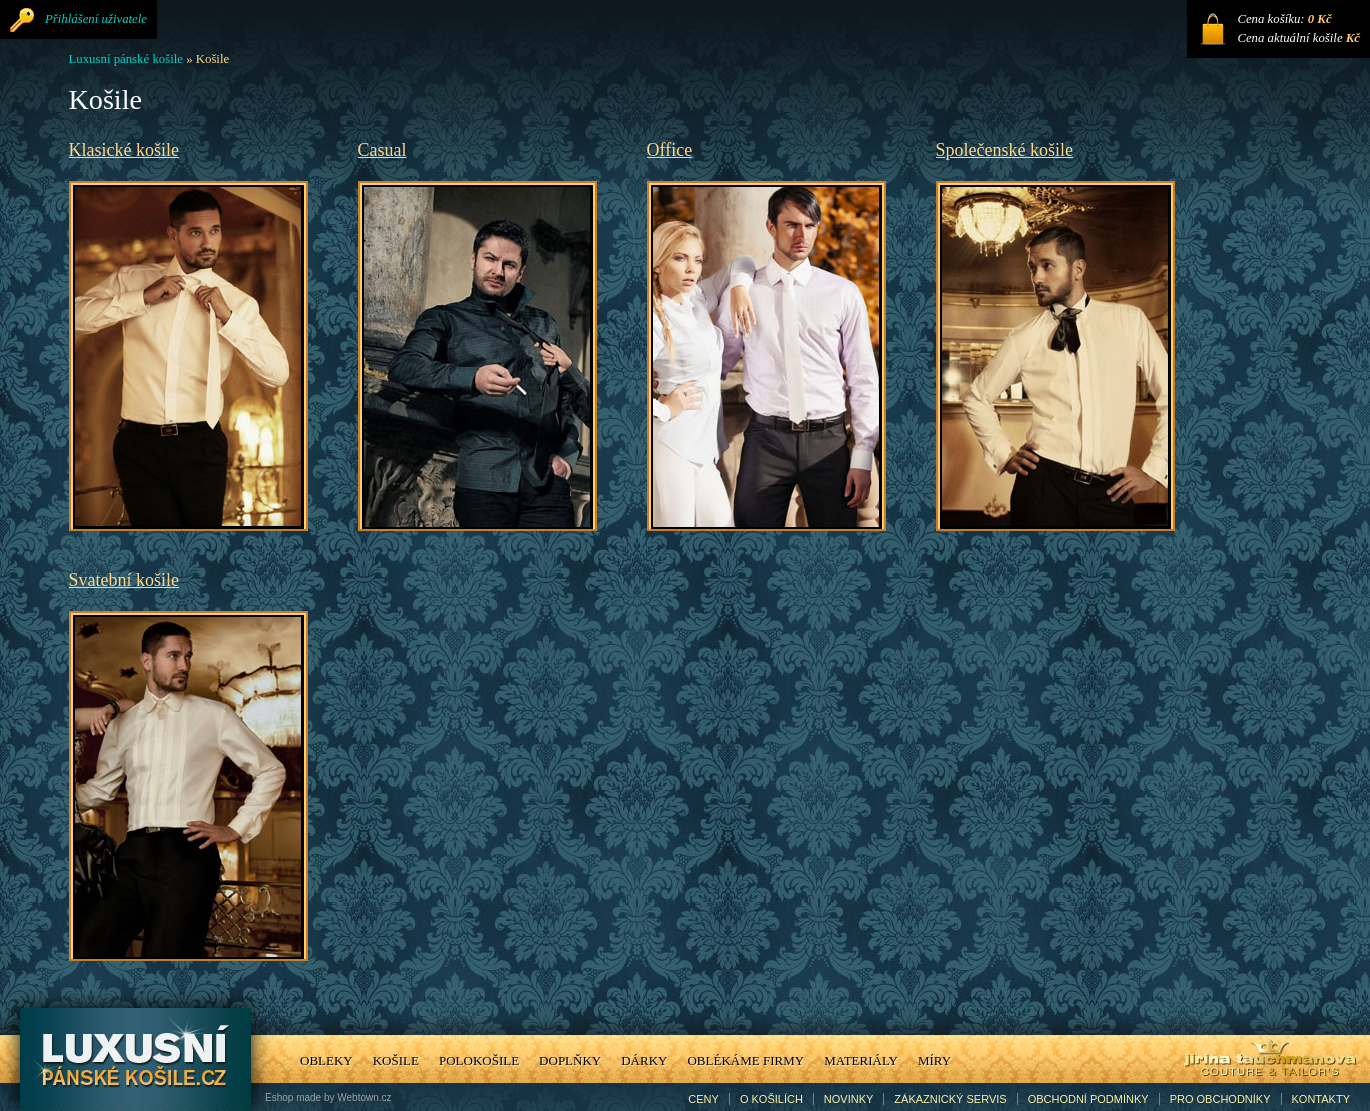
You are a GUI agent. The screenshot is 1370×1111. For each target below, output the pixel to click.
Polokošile (479, 1060)
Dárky (644, 1060)
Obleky (326, 1060)
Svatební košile (124, 580)
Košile (396, 1060)
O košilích (771, 1099)
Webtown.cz (364, 1097)
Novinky (849, 1099)
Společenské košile (1004, 150)
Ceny (703, 1099)
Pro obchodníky (1220, 1099)
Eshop (279, 1097)
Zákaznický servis (950, 1099)
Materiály (861, 1060)
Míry (934, 1060)
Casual (382, 150)
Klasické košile (124, 150)
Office (670, 150)
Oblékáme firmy (745, 1060)
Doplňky (570, 1060)
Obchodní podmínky (1088, 1099)
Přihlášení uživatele (96, 19)
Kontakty (1321, 1099)
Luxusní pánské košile (126, 59)
